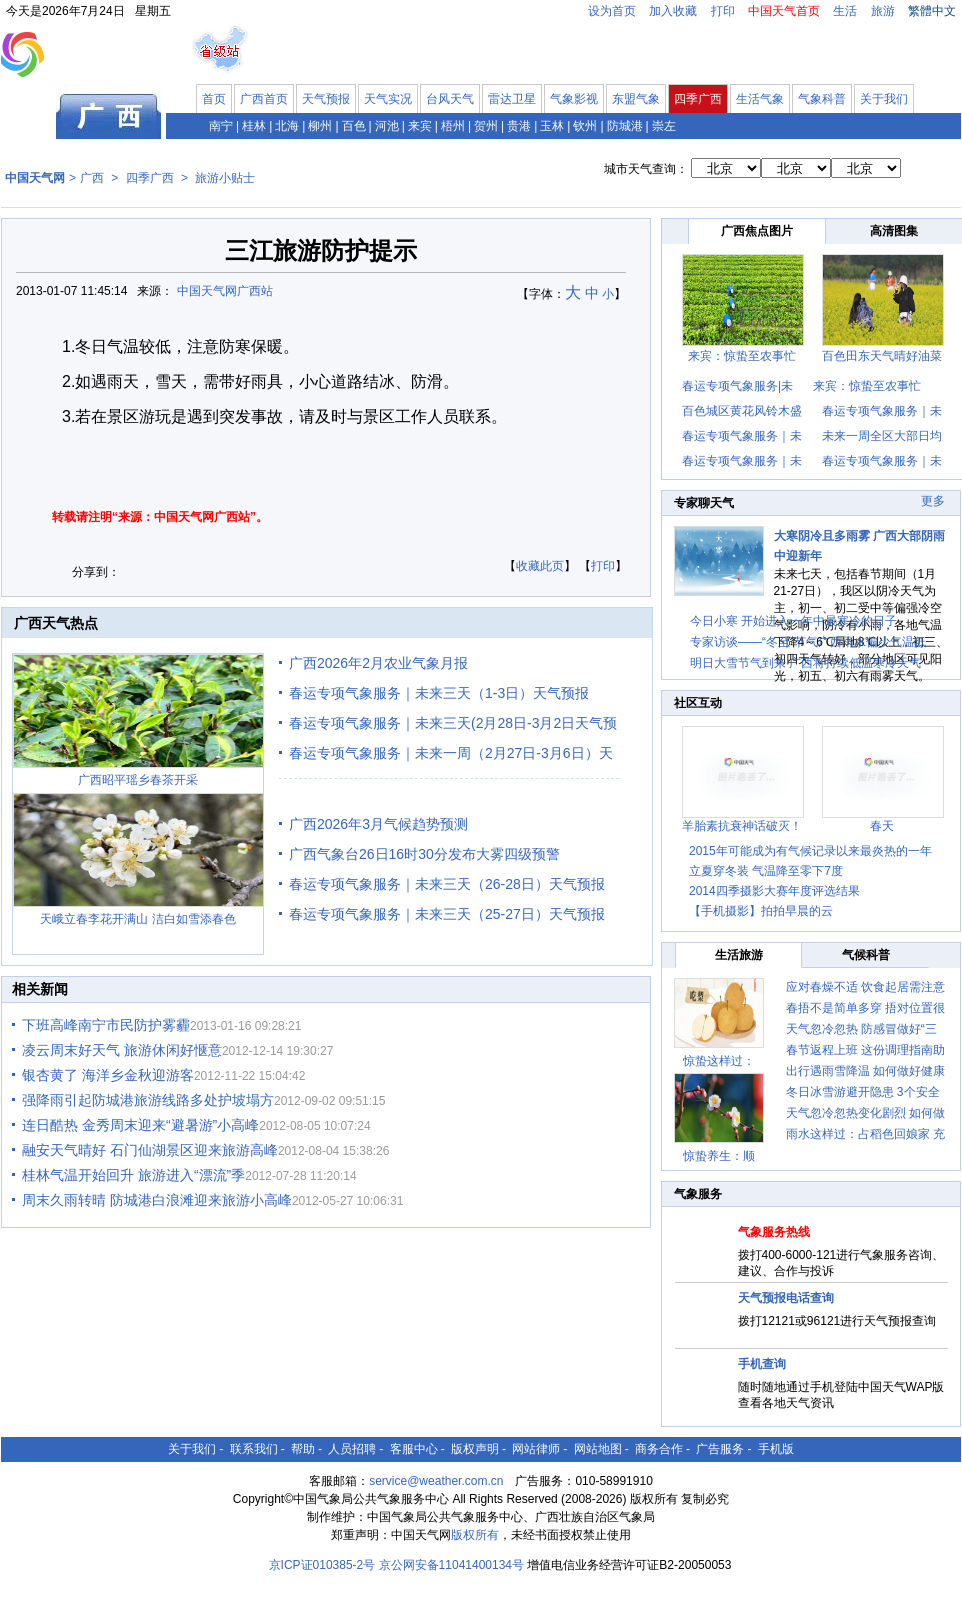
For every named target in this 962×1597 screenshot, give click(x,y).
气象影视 (574, 99)
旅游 (883, 11)
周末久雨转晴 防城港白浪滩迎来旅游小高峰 (157, 1200)
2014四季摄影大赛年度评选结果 (774, 891)
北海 (287, 126)
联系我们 (254, 1449)
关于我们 (884, 99)
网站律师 (536, 1449)
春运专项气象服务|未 (737, 386)
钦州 (585, 126)
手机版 (776, 1449)
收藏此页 (540, 566)
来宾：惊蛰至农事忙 (742, 356)
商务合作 (659, 1449)
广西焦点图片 (757, 231)
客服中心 (414, 1449)
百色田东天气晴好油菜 (882, 356)
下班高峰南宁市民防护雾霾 (106, 1025)
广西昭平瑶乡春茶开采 (138, 780)
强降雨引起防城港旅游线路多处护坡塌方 (148, 1100)
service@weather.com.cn (436, 1481)
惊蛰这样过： (719, 1061)
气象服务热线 (774, 1232)
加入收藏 (673, 11)
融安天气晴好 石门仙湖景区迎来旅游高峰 (150, 1150)
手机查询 (762, 1364)
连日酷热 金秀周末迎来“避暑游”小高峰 (140, 1125)
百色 (354, 126)
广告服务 (720, 1449)
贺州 (486, 126)
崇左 (664, 126)
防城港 (625, 126)
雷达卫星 (512, 99)
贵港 (519, 126)
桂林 (254, 126)
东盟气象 (636, 99)
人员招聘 (352, 1449)
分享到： (96, 572)
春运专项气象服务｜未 (882, 411)
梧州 (453, 126)
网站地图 (598, 1449)
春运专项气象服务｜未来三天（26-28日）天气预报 (447, 884)
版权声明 (475, 1449)
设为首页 (612, 11)
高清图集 (894, 231)
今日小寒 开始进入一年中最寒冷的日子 (793, 621)
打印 (723, 11)
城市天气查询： (646, 169)
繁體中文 (932, 11)
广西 (92, 178)
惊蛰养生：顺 (719, 1156)
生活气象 (760, 99)
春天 (882, 826)
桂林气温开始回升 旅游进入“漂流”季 (133, 1175)
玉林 (552, 126)
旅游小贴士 (225, 178)
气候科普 (866, 955)
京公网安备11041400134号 (451, 1565)
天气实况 (388, 99)
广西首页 (264, 99)
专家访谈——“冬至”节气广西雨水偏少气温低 (808, 642)
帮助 (303, 1449)
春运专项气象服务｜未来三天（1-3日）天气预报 (439, 693)
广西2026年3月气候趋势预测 (378, 824)
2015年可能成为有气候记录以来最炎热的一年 (810, 851)
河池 (387, 126)
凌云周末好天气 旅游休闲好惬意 (122, 1050)
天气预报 (326, 99)
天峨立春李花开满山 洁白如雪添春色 (137, 919)
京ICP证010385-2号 (322, 1565)
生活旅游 (739, 955)
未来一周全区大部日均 (882, 436)
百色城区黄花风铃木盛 (742, 411)
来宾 (420, 126)
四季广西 (698, 99)
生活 (845, 11)
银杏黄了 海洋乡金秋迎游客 (108, 1075)
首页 (214, 99)
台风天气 (450, 99)
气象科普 (822, 99)
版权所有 (475, 1535)
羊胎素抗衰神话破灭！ (742, 826)
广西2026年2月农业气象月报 (378, 663)
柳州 (320, 126)
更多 (933, 501)
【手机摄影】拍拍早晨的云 (761, 911)
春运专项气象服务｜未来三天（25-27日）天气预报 (447, 914)
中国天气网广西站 (225, 291)
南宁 (221, 126)
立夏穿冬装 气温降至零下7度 (766, 871)
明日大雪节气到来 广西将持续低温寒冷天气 (805, 663)
